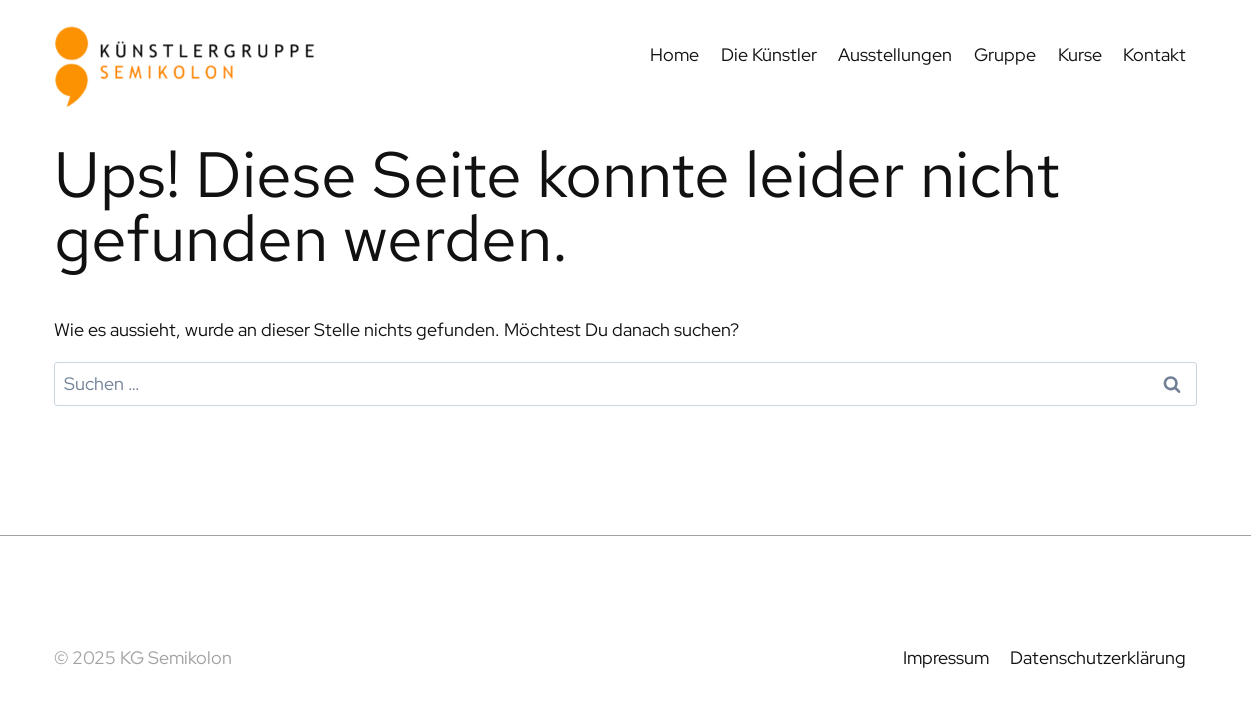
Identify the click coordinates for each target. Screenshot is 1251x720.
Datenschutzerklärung (1098, 657)
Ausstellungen (895, 54)
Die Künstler (769, 54)
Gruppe (1005, 54)
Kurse (1080, 54)
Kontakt (1154, 54)
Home (674, 54)
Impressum (946, 657)
